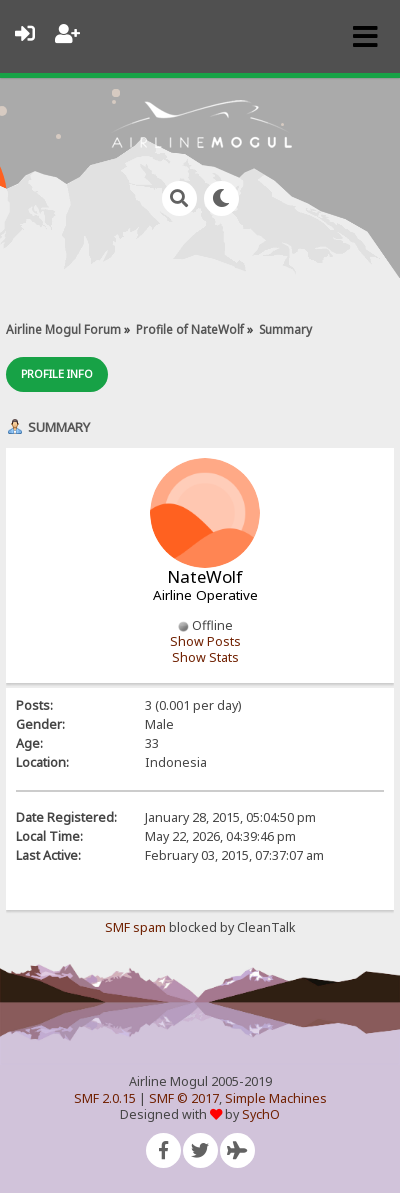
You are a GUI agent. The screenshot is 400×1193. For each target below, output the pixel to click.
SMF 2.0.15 (105, 1098)
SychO (261, 1114)
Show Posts (205, 641)
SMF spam (135, 927)
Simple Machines (276, 1098)
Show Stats (205, 657)
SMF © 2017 (184, 1098)
